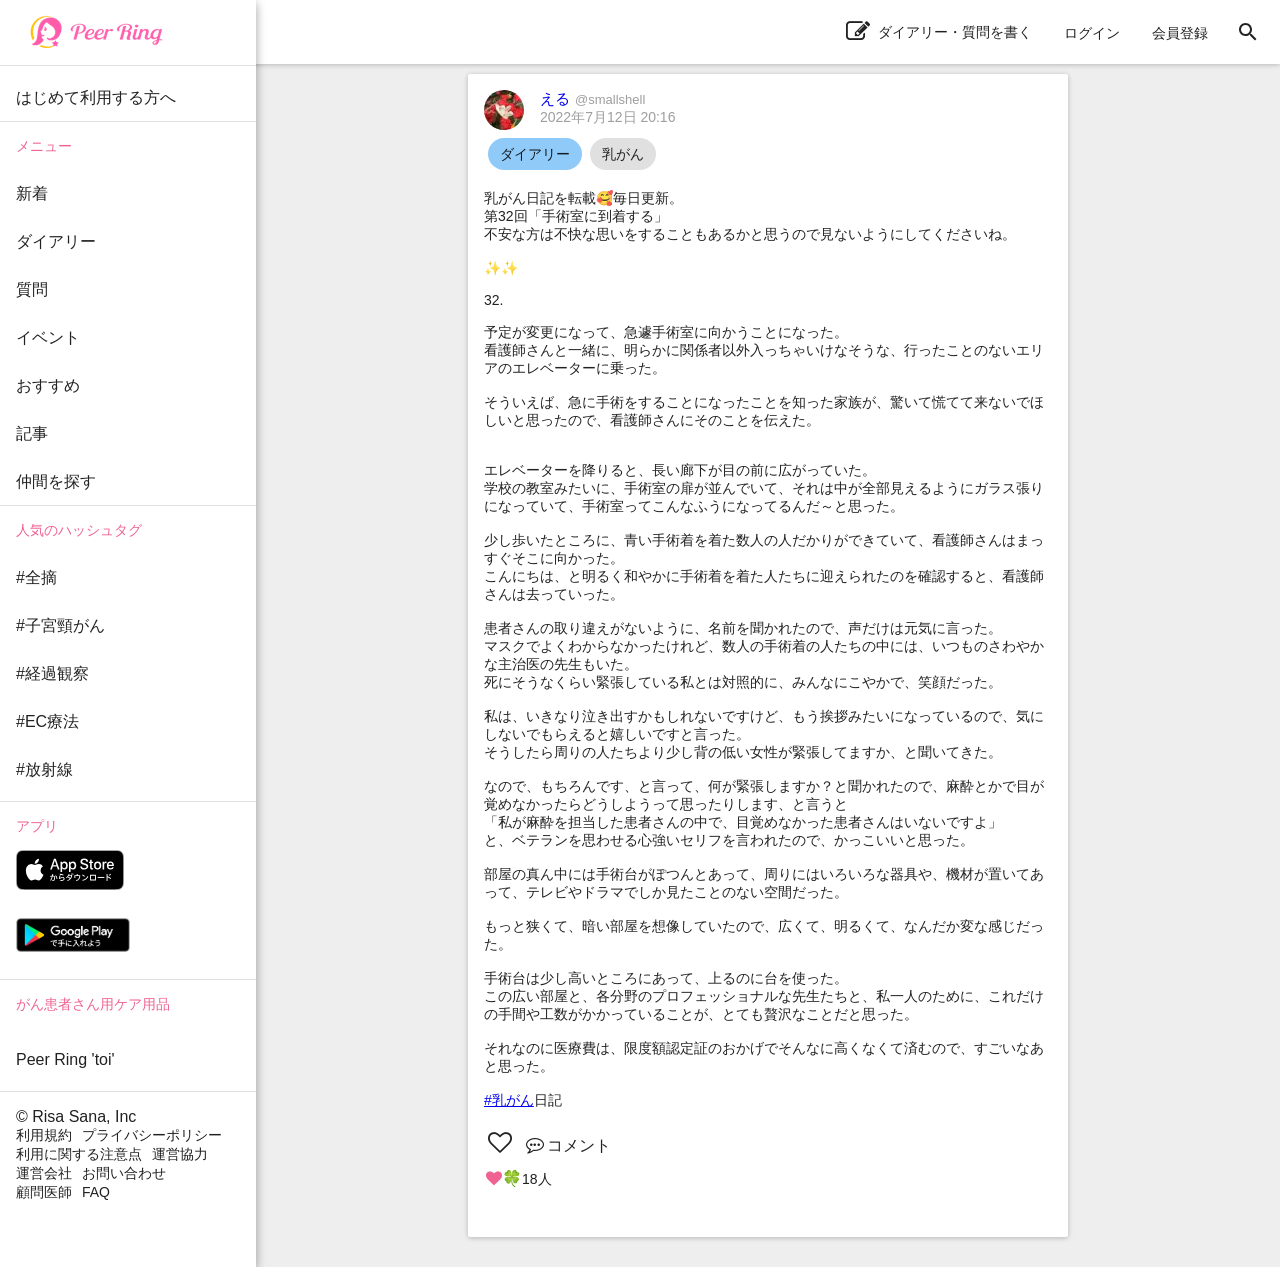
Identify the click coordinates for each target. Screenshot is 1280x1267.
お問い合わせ (124, 1173)
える (592, 98)
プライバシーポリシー (152, 1135)
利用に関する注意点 (79, 1154)
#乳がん (509, 1100)
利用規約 (44, 1135)
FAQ (96, 1192)
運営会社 (44, 1173)
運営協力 (180, 1154)
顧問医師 (44, 1192)
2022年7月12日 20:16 (607, 117)
